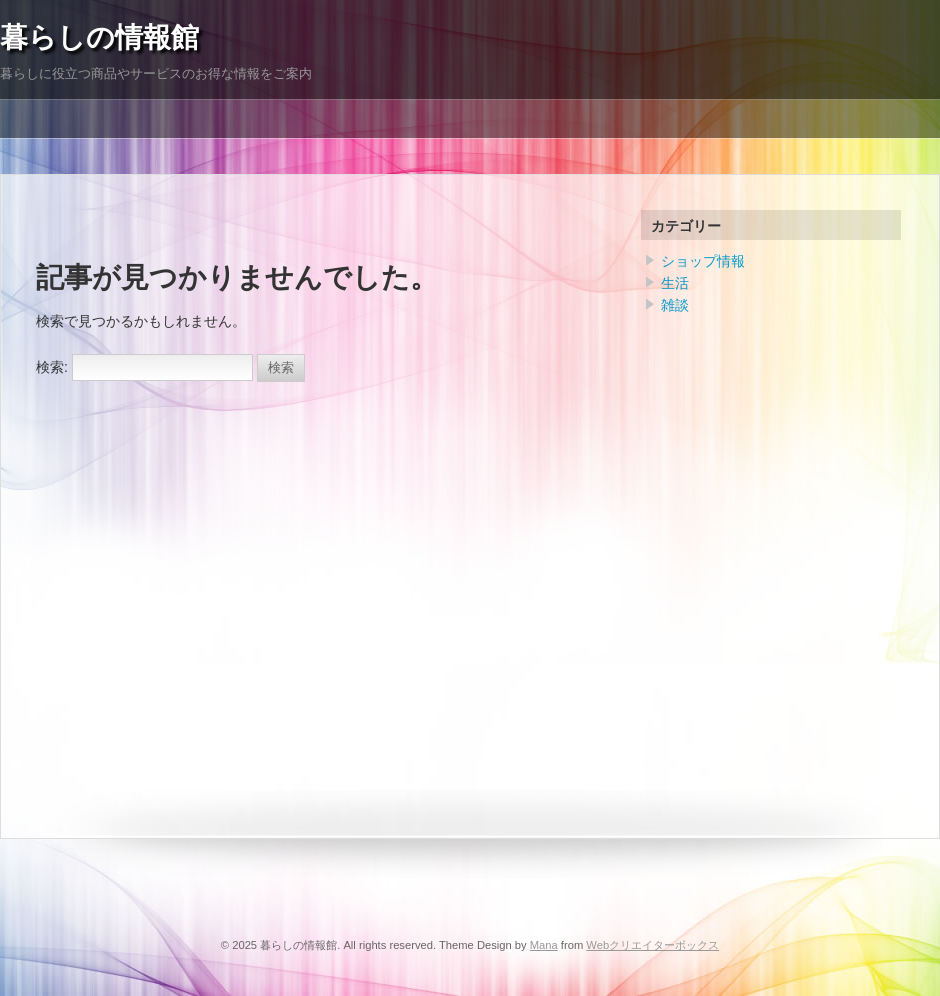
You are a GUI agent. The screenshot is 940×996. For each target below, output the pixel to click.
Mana (544, 945)
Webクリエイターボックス (652, 945)
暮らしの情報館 (99, 37)
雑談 (675, 305)
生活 (675, 283)
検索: (52, 367)
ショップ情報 (703, 261)
